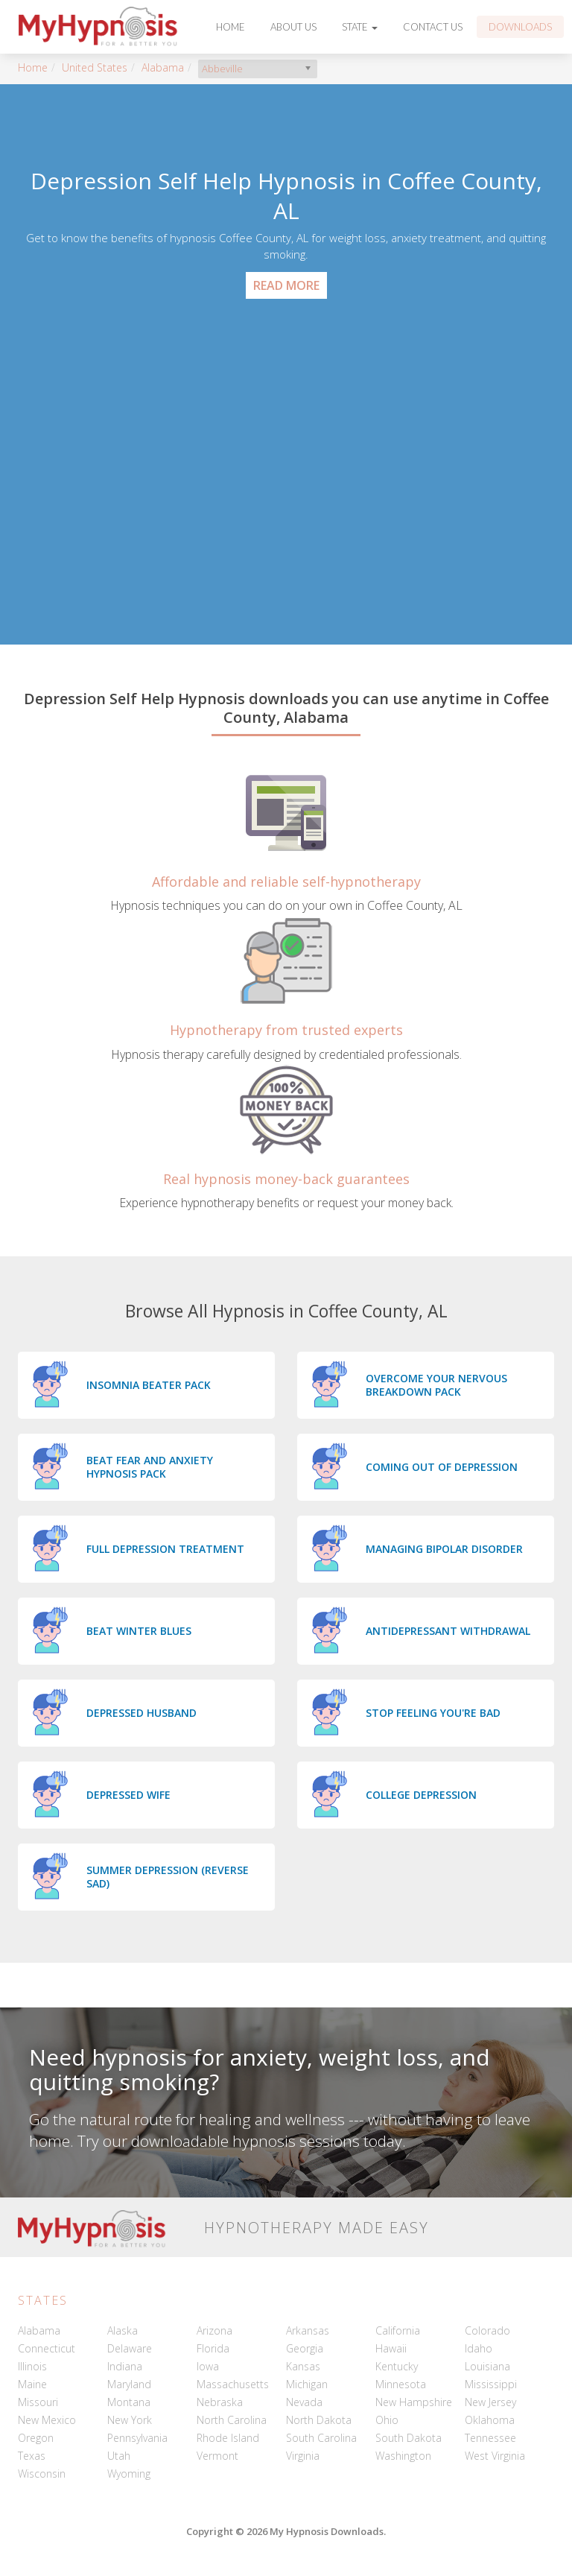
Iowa (208, 2366)
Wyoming (128, 2473)
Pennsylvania (137, 2438)
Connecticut (46, 2348)
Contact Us (433, 27)
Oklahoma (490, 2420)
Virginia (303, 2456)
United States (94, 67)
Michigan (307, 2384)
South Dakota (408, 2438)
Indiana (124, 2366)
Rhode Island (228, 2438)
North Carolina (232, 2420)
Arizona (214, 2330)
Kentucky (396, 2366)
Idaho (478, 2348)
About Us (293, 27)
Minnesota (400, 2384)
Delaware (129, 2348)
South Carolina (321, 2438)
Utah (118, 2456)
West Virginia (495, 2456)
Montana (128, 2402)
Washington (403, 2456)
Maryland (129, 2384)
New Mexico (47, 2420)
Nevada (304, 2402)
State (360, 27)
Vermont (217, 2456)
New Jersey (490, 2402)
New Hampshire (413, 2402)
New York (129, 2420)
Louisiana (487, 2366)
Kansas (303, 2366)
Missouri (38, 2402)
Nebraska (220, 2402)
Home (230, 27)
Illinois (32, 2366)
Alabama (163, 67)
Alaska (122, 2330)
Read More (286, 285)
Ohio (386, 2420)
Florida (213, 2348)
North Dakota (319, 2420)
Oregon (36, 2438)
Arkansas (307, 2330)
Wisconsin (42, 2473)
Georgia (304, 2348)
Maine (32, 2384)
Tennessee (490, 2438)
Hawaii (391, 2348)
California (397, 2330)
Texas (31, 2456)
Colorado (487, 2330)
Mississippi (491, 2384)
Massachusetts (233, 2384)
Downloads (520, 27)
